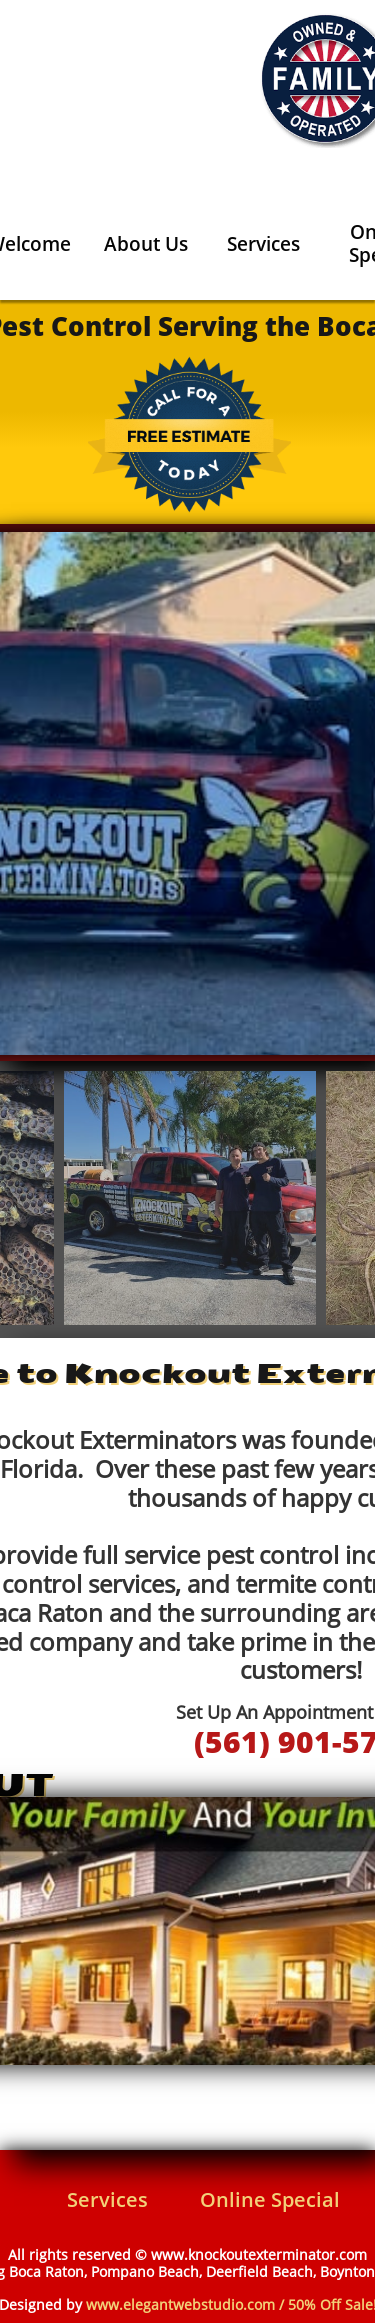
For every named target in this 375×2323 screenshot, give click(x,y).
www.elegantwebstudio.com (180, 2304)
